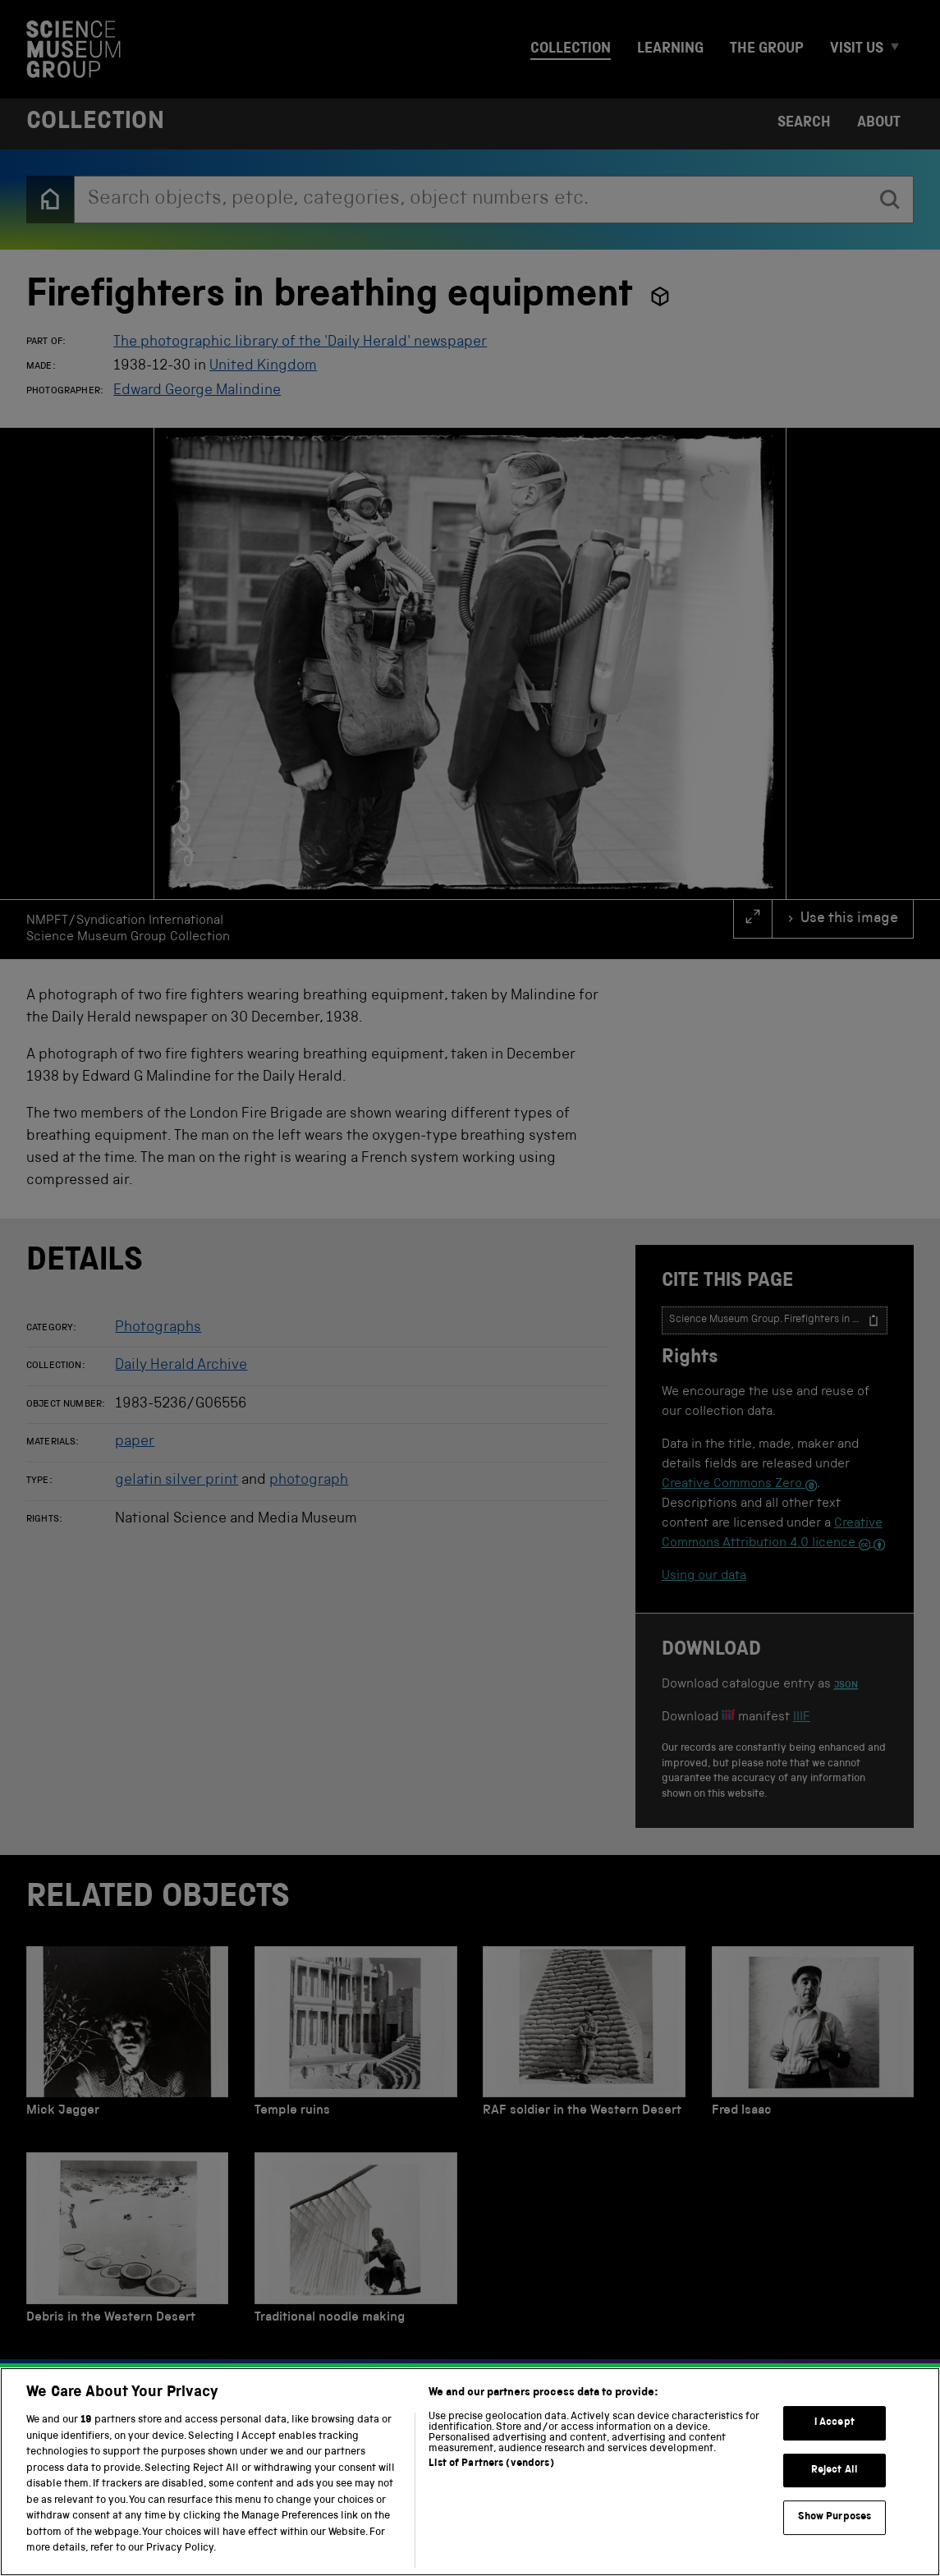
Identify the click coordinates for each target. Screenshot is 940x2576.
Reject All (834, 2545)
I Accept (834, 2497)
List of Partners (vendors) (491, 2538)
